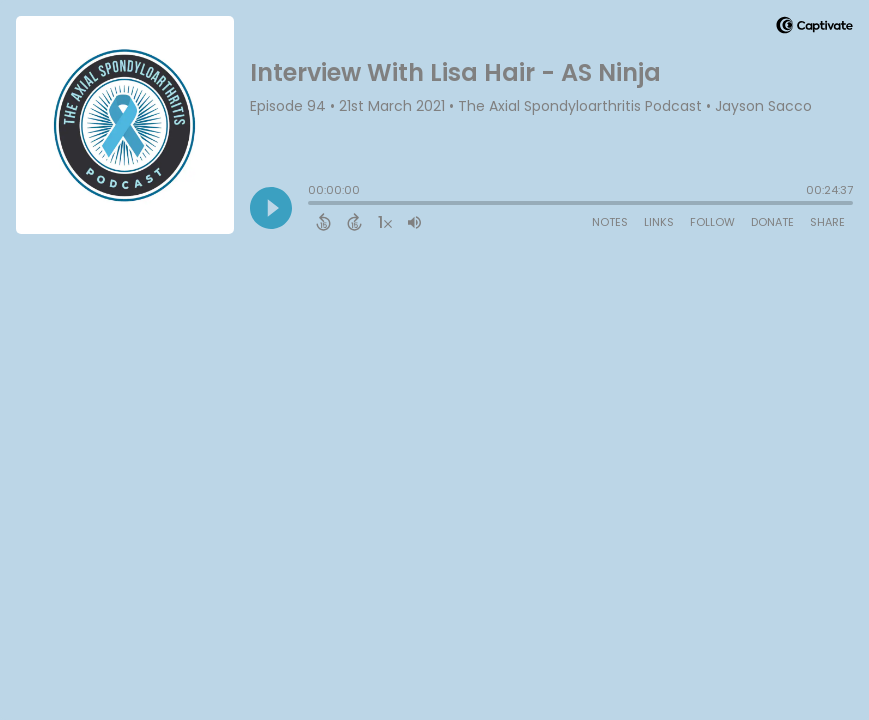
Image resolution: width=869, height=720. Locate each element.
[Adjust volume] (414, 222)
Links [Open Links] (659, 222)
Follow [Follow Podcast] (712, 222)
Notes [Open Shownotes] (610, 222)
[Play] (271, 208)
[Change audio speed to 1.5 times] (385, 222)
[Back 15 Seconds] (323, 222)
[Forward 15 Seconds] (354, 222)
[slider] (313, 205)
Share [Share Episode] (827, 222)
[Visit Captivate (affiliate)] (814, 28)
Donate (772, 222)
